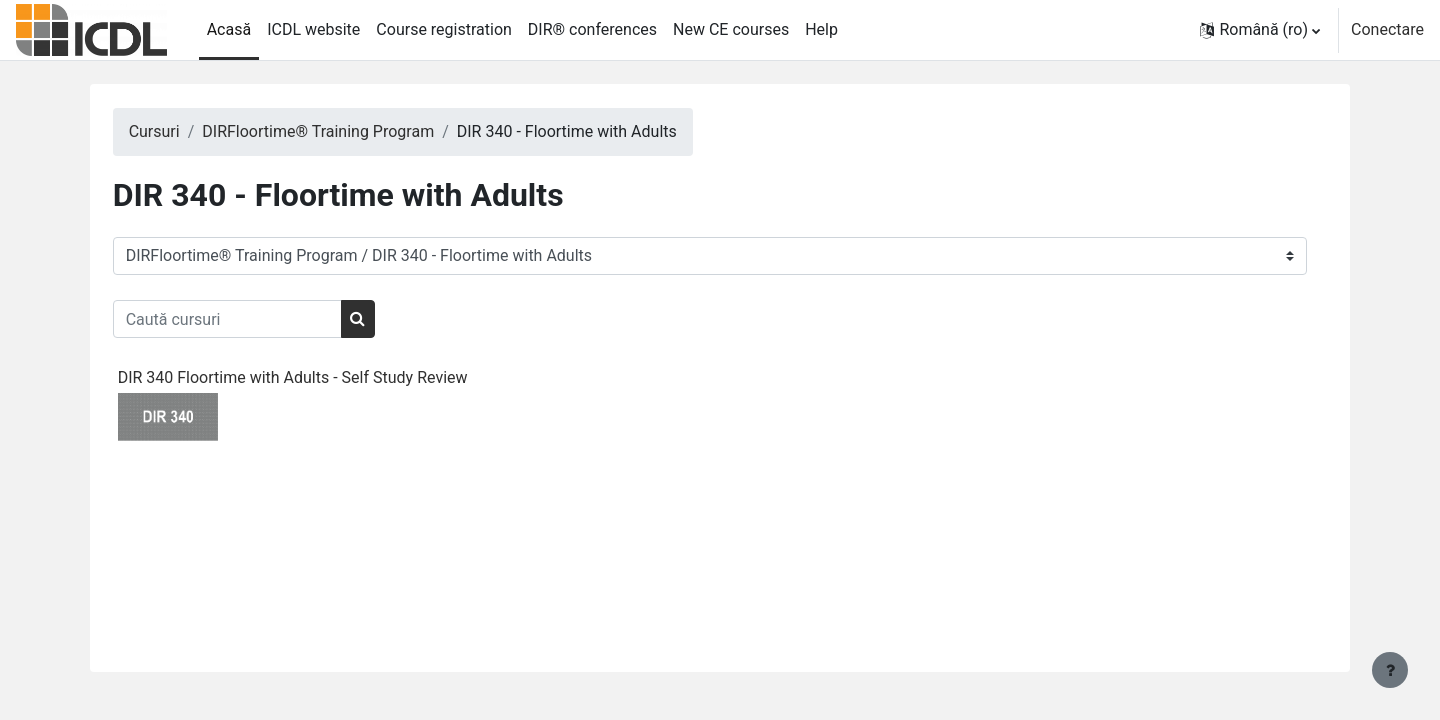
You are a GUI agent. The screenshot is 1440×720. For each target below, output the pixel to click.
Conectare (1387, 29)
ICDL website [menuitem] (313, 29)
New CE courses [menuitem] (731, 29)
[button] (1260, 30)
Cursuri (179, 131)
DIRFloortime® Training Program (344, 131)
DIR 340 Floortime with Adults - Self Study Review (318, 377)
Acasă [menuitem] (229, 29)
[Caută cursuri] (252, 319)
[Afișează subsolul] (1390, 670)
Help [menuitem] (821, 29)
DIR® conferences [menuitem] (592, 29)
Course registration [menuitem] (444, 29)
